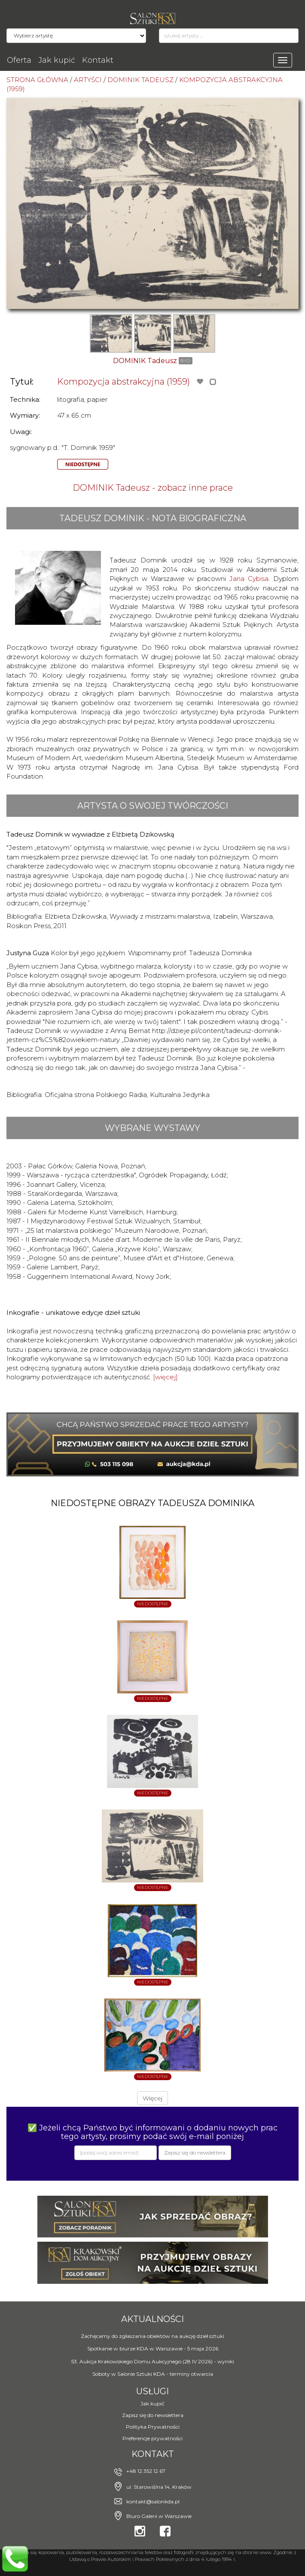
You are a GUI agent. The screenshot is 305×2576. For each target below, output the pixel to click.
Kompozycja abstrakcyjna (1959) (123, 381)
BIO (185, 361)
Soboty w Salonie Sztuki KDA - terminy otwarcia (152, 2374)
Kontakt (97, 60)
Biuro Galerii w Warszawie (159, 2516)
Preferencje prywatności (152, 2438)
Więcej (152, 2098)
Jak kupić (56, 60)
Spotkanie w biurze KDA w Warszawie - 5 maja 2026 (152, 2348)
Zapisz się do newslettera (152, 2415)
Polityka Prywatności (153, 2426)
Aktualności (152, 2319)
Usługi (152, 2391)
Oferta (19, 60)
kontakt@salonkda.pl (153, 2501)
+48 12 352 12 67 (145, 2471)
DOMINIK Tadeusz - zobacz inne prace (153, 488)
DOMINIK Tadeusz (145, 361)
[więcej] (165, 1377)
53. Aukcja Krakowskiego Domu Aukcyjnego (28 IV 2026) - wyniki (152, 2361)
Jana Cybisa (248, 578)
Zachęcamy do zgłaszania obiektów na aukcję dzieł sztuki (152, 2336)
